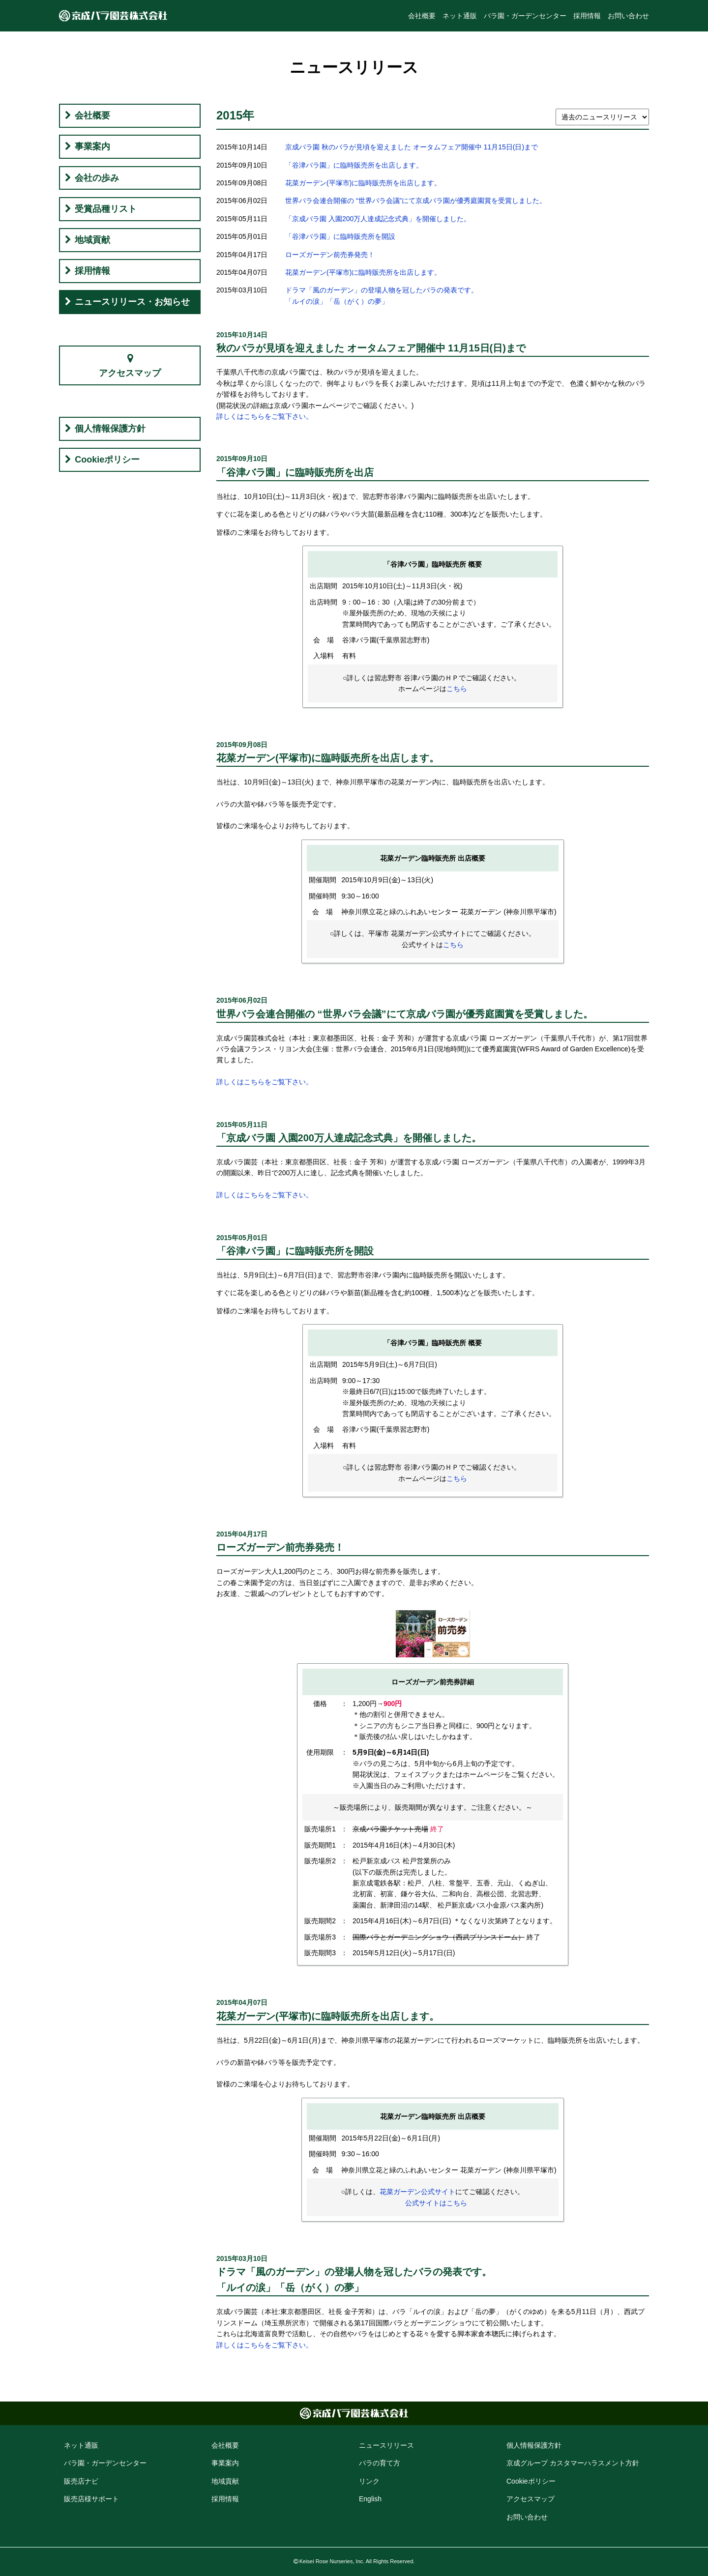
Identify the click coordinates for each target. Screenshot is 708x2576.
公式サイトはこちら (436, 2203)
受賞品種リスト (106, 209)
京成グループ (572, 2463)
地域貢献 (92, 240)
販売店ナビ (81, 2481)
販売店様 (91, 2499)
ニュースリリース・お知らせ (132, 302)
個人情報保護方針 (110, 429)
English (370, 2499)
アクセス (530, 2499)
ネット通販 (459, 16)
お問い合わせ (628, 16)
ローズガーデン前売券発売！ (330, 255)
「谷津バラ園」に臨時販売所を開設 (340, 236)
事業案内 (92, 146)
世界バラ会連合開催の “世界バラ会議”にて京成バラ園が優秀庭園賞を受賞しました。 (415, 200)
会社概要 (422, 16)
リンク (369, 2481)
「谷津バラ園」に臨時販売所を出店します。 (354, 165)
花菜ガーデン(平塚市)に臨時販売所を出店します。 (363, 183)
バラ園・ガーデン (105, 2463)
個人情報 (533, 2445)
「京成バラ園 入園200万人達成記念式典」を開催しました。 (378, 219)
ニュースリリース (386, 2445)
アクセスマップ (130, 373)
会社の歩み (97, 178)
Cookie (531, 2481)
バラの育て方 (379, 2463)
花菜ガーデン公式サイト (417, 2192)
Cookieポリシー (107, 459)
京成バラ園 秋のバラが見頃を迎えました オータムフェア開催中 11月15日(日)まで (411, 147)
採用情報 (587, 16)
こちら (456, 689)
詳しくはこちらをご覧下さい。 (264, 416)
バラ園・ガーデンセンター (525, 16)
